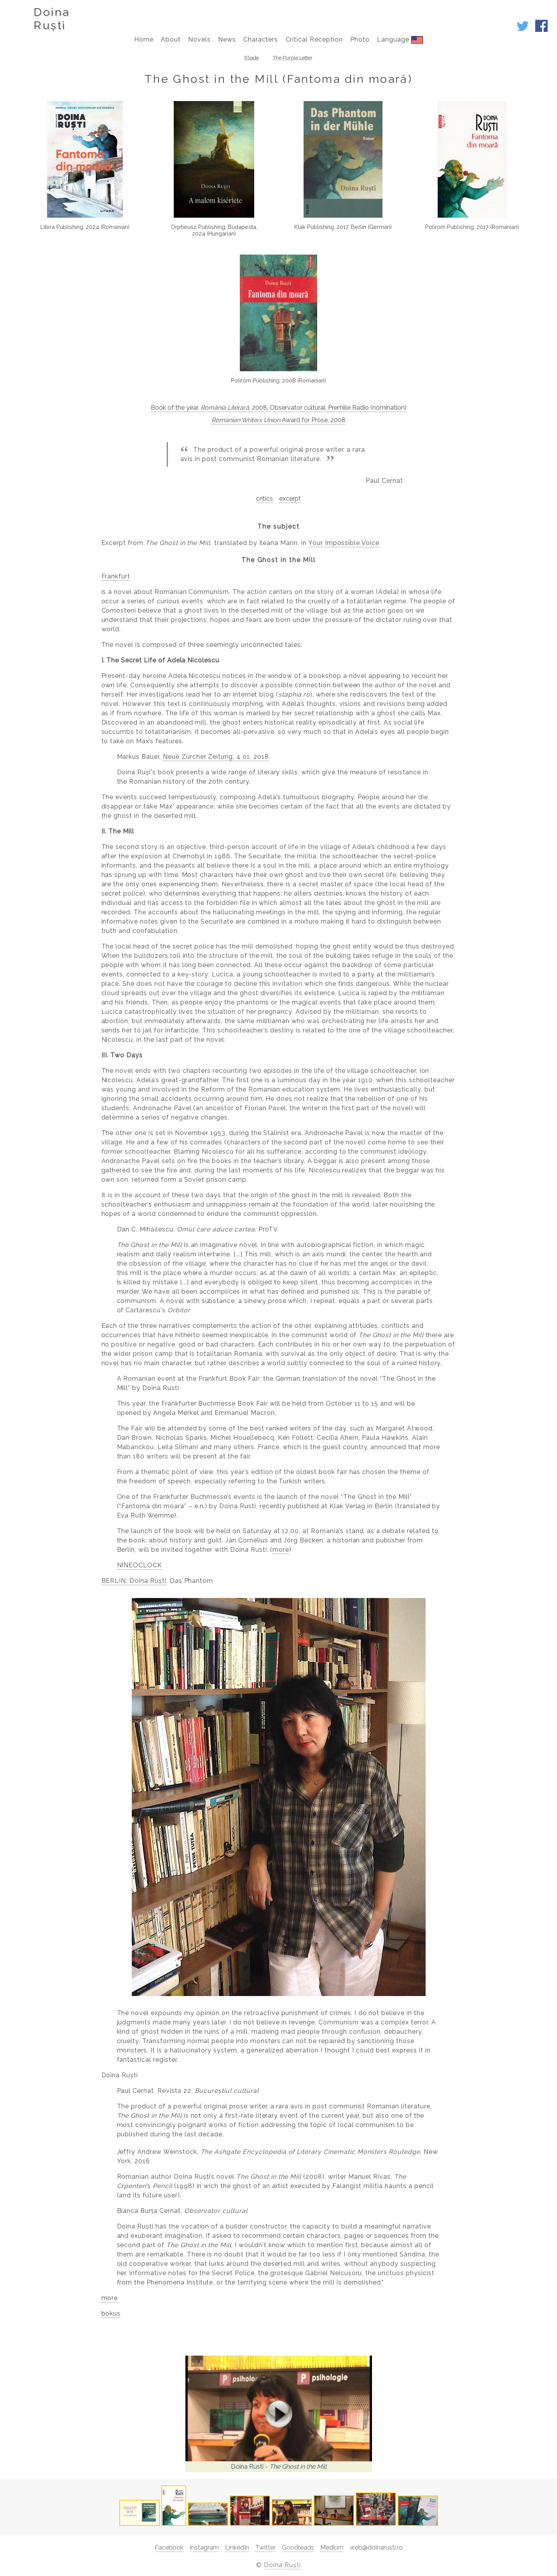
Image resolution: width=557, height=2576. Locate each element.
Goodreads (298, 2547)
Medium (332, 2547)
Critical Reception (314, 39)
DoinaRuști (51, 18)
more (280, 1549)
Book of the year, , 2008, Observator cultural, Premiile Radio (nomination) (279, 407)
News (227, 39)
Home (144, 39)
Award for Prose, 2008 (278, 420)
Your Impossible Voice (343, 543)
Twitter (265, 2547)
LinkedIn (237, 2547)
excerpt (290, 498)
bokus (111, 2313)
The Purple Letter (293, 58)
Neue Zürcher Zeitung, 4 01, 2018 (216, 756)
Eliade (251, 58)
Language (400, 40)
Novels (199, 39)
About (171, 39)
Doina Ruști (282, 2565)
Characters (260, 39)
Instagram (204, 2547)
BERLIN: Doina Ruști (133, 1580)
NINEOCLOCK (139, 1565)
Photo (360, 39)
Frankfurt (116, 576)
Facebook (169, 2547)
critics (264, 498)
